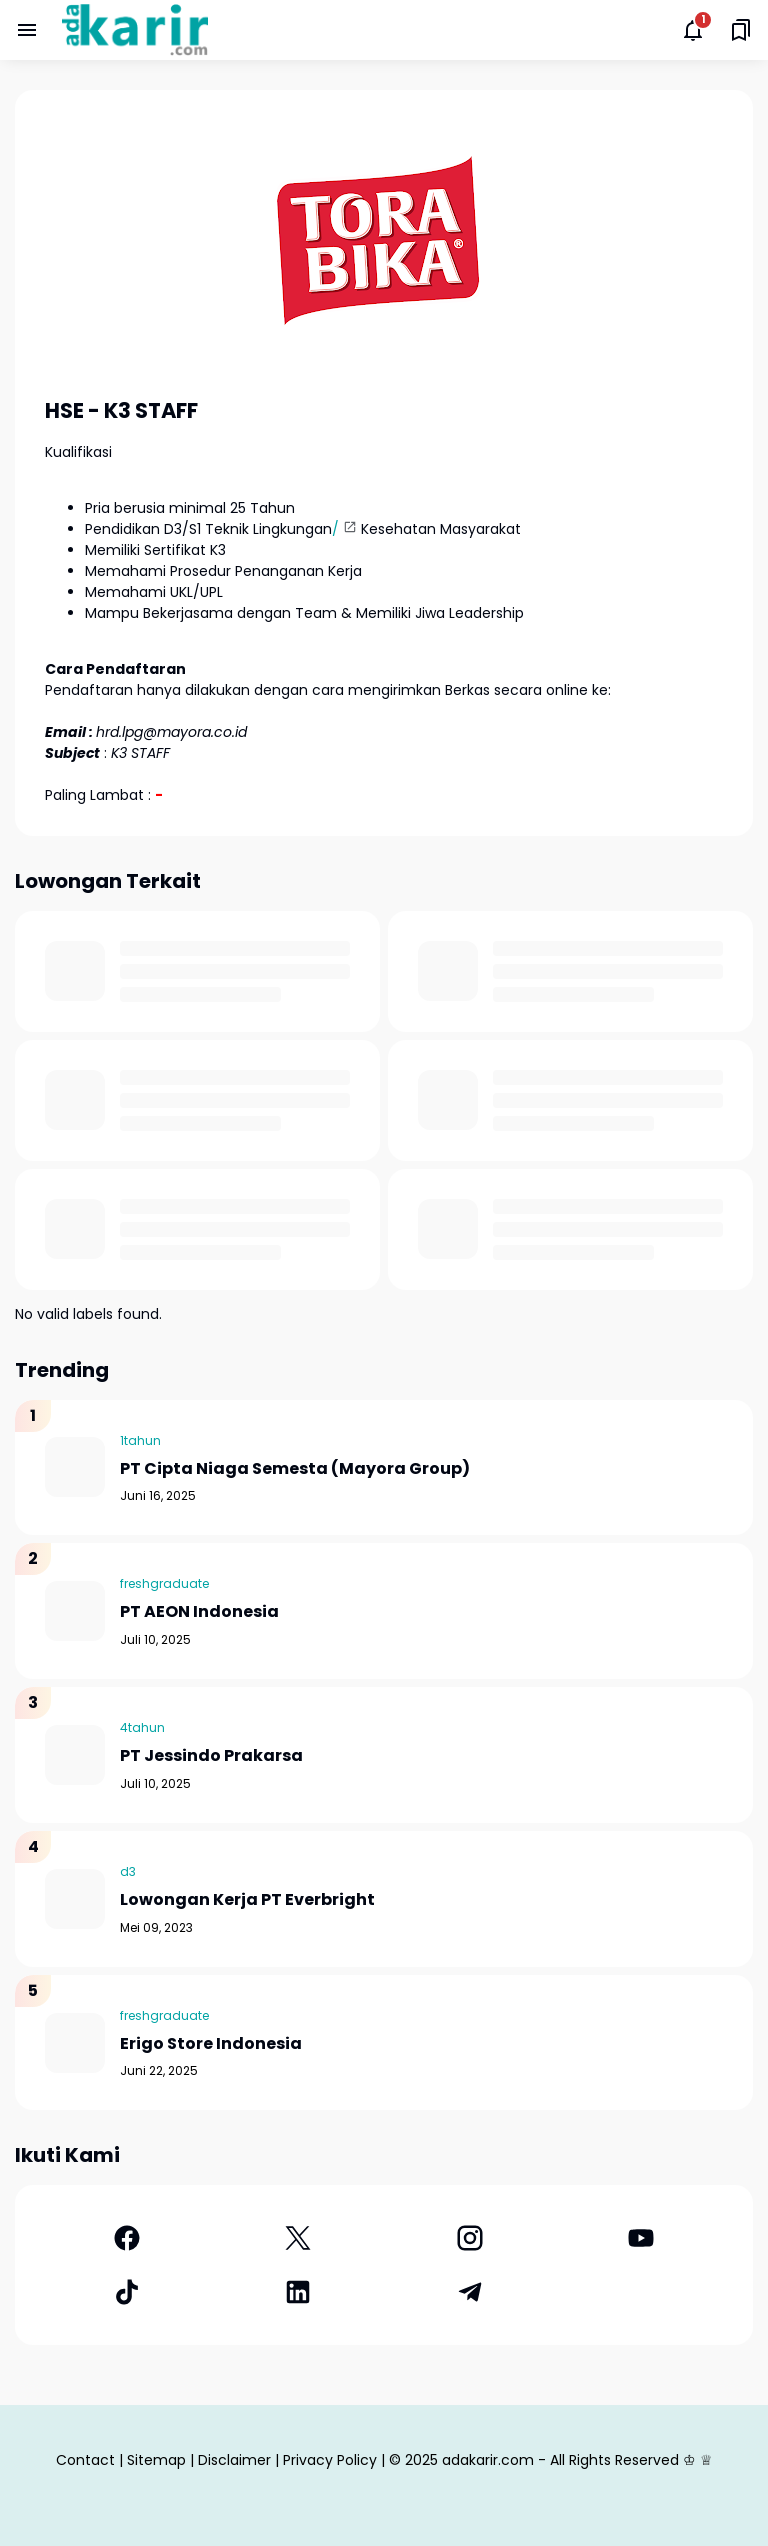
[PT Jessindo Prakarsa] (75, 1755)
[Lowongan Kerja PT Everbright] (75, 1899)
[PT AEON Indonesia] (75, 1611)
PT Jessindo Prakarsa (211, 1756)
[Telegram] (470, 2292)
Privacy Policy (330, 2460)
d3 (128, 1871)
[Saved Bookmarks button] (741, 30)
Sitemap (156, 2460)
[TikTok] (127, 2292)
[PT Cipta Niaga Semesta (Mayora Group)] (75, 1467)
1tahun (140, 1440)
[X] (299, 2238)
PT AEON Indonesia (199, 1612)
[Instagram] (470, 2238)
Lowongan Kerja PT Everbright (247, 1900)
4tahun (142, 1727)
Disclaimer (234, 2460)
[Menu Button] (27, 30)
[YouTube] (642, 2238)
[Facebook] (127, 2238)
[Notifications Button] (693, 30)
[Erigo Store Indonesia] (75, 2043)
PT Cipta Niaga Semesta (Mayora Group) (295, 1469)
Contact (85, 2460)
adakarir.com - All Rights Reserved (560, 2460)
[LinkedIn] (299, 2292)
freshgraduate (164, 1583)
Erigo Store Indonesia (211, 2044)
